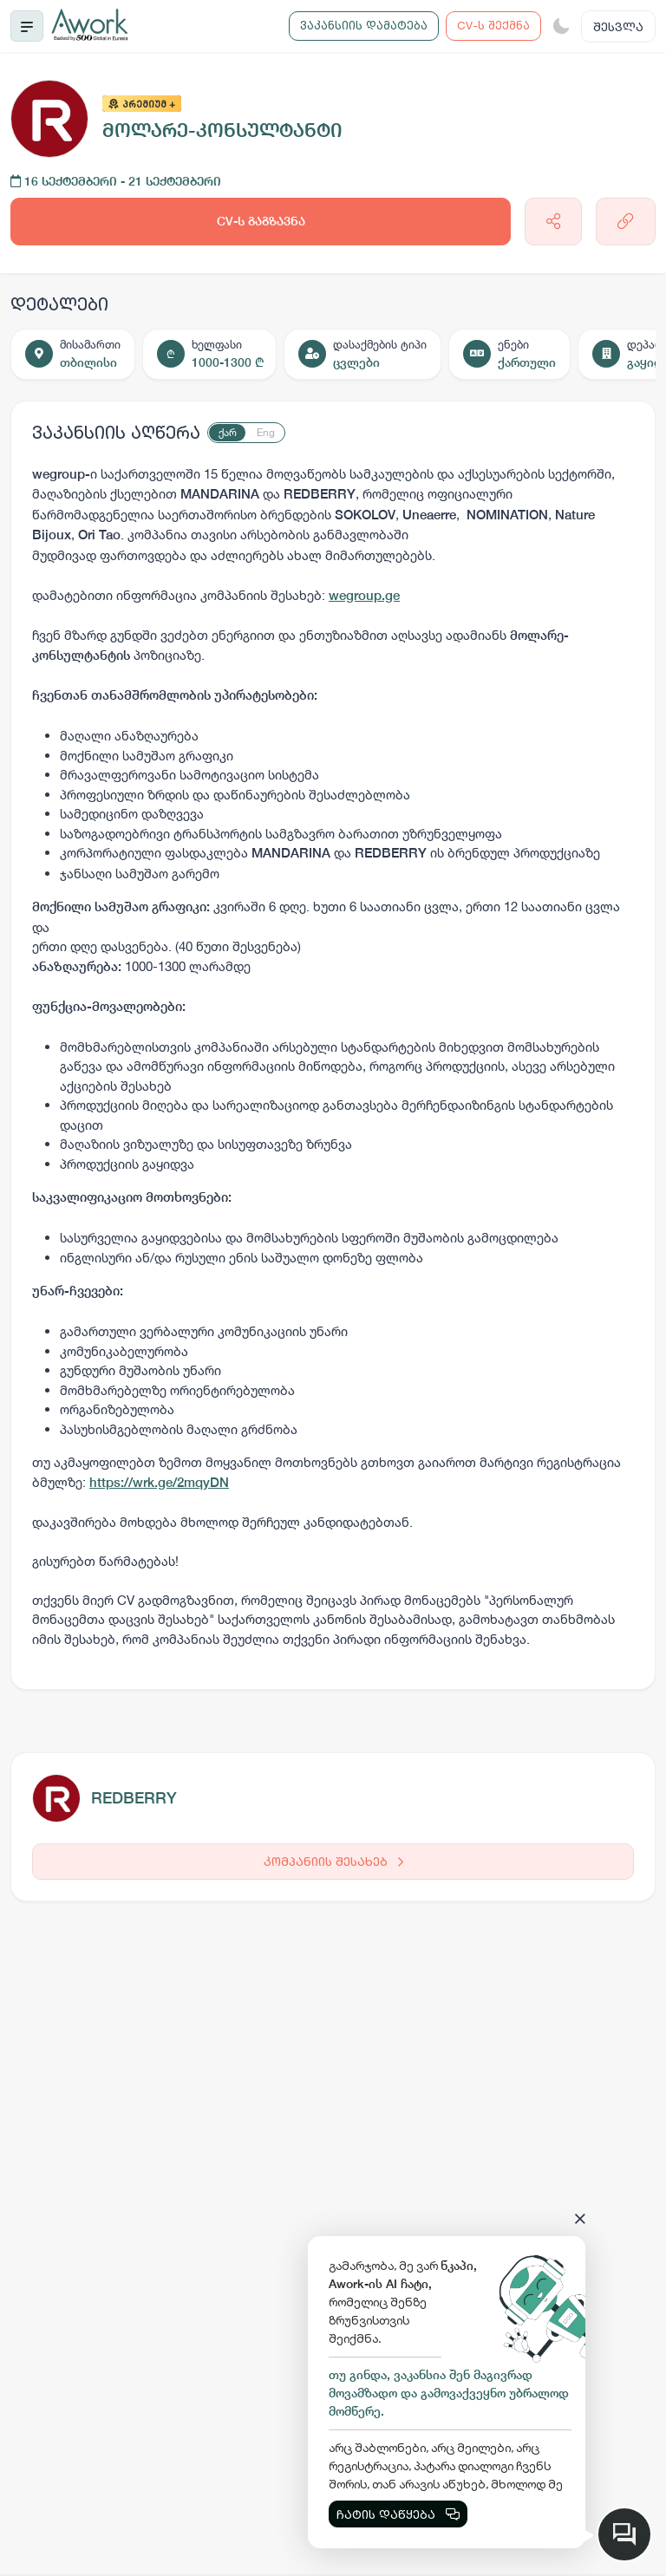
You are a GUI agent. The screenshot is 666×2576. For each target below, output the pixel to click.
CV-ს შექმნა (493, 25)
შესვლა (618, 26)
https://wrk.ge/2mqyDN (159, 1482)
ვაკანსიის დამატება (364, 25)
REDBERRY (134, 1798)
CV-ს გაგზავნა (261, 221)
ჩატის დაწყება (398, 2514)
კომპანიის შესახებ (333, 1861)
